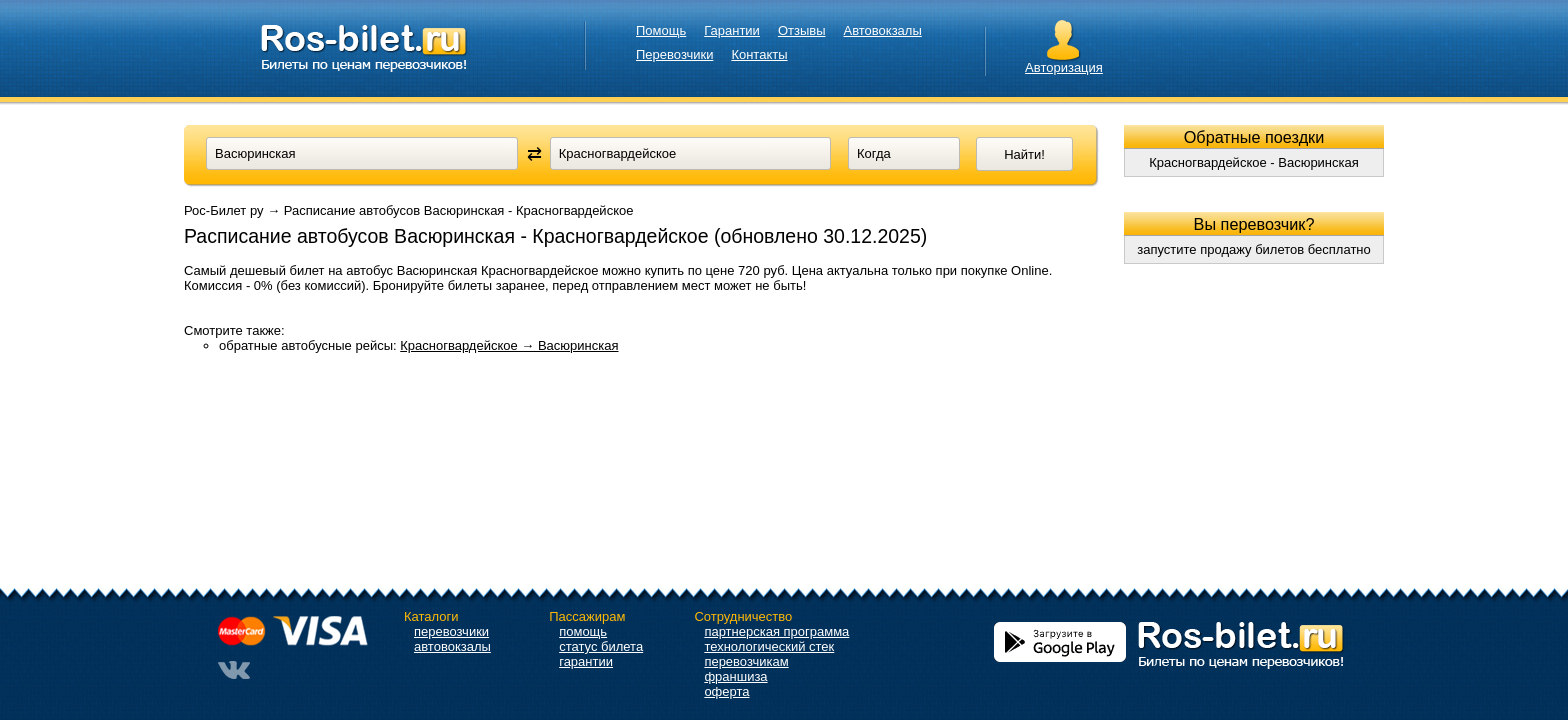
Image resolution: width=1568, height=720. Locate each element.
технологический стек (769, 646)
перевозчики (451, 631)
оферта (726, 691)
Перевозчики (674, 54)
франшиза (735, 676)
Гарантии (732, 30)
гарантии (586, 661)
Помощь (661, 30)
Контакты (759, 54)
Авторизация (1064, 67)
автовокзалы (452, 646)
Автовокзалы (883, 30)
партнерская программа (776, 631)
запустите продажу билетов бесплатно (1254, 249)
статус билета (601, 646)
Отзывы (802, 30)
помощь (583, 631)
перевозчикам (746, 661)
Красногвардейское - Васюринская (1254, 162)
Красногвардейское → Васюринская (509, 345)
